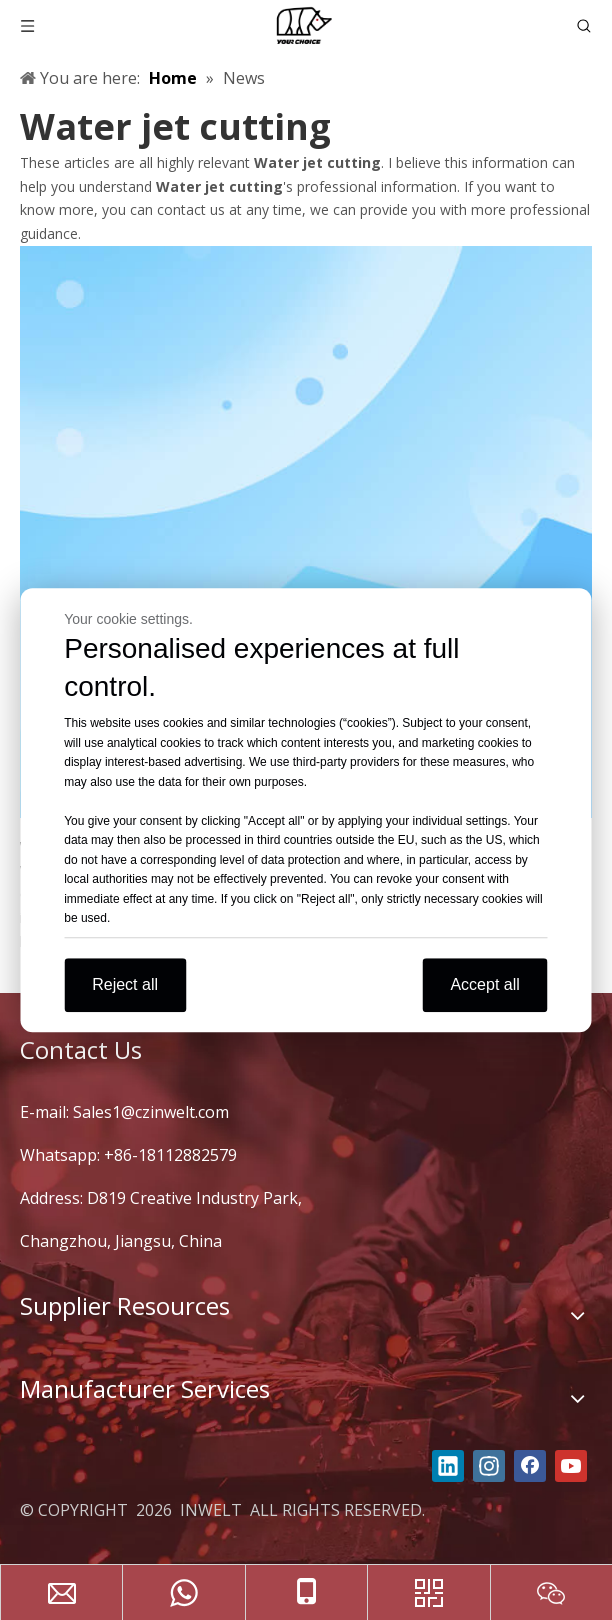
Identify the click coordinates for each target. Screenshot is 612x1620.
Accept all (484, 984)
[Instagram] (489, 1466)
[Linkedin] (448, 1466)
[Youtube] (571, 1466)
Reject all (125, 984)
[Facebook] (530, 1466)
